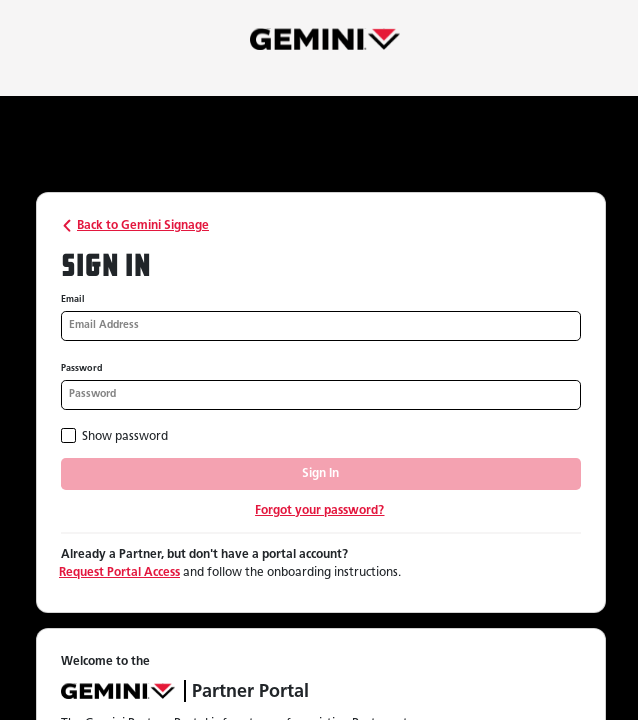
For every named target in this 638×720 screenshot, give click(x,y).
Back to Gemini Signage (134, 226)
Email (73, 299)
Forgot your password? (319, 511)
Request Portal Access (119, 573)
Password (82, 368)
